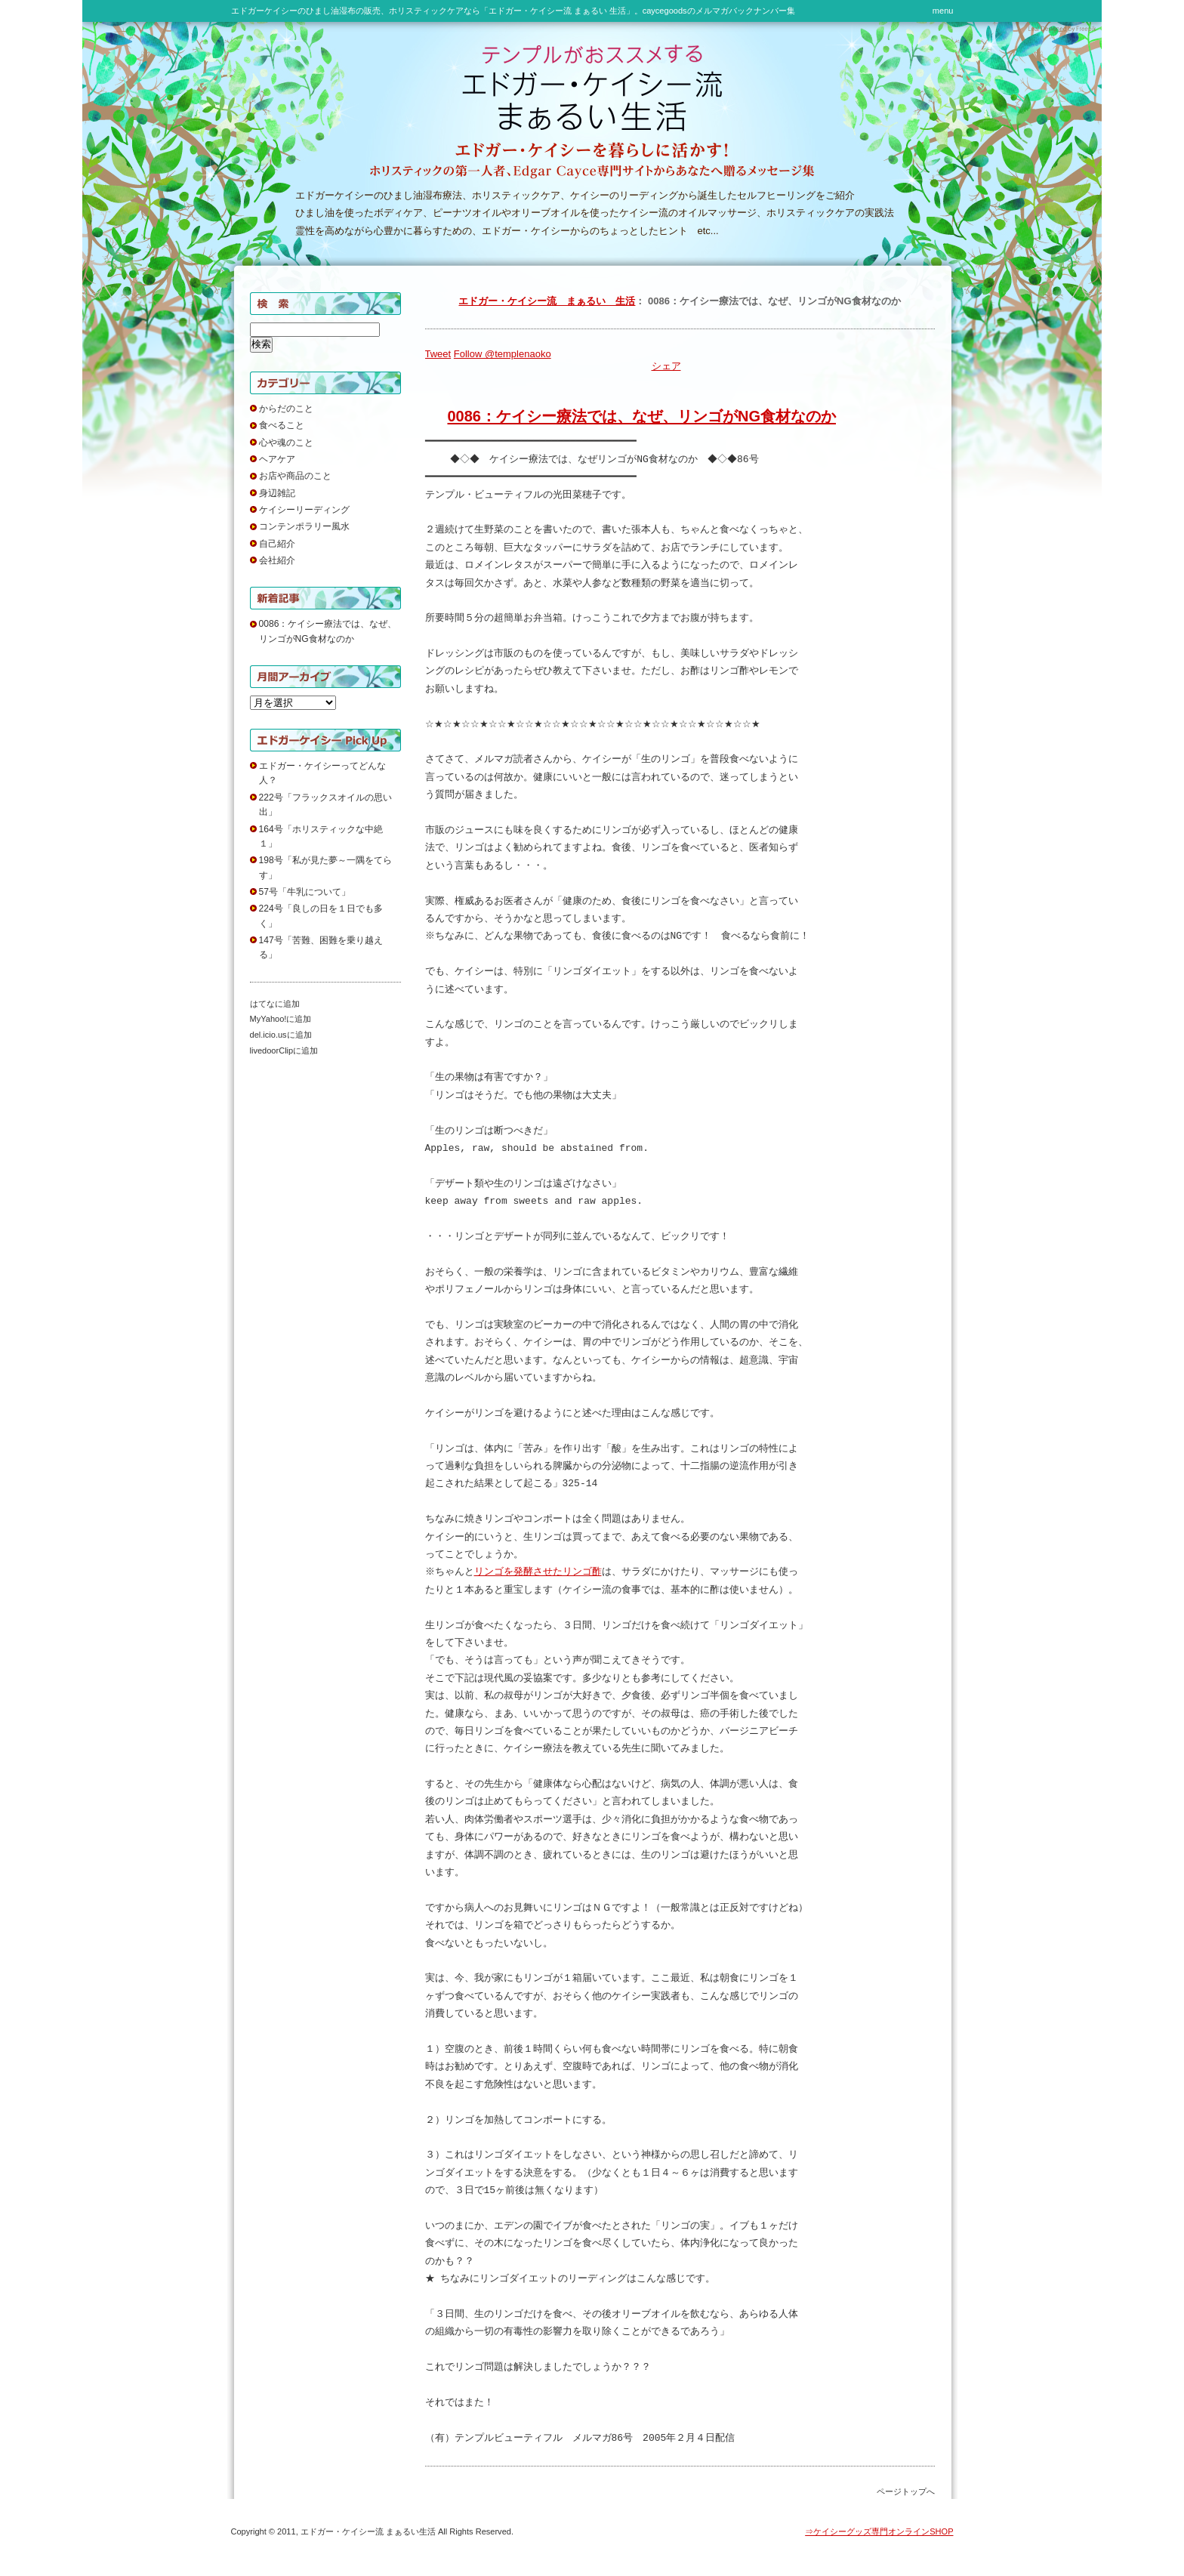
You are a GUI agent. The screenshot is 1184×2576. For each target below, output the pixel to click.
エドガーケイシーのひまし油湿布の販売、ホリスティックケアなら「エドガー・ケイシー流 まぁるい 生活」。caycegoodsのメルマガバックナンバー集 (513, 10)
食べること (281, 425)
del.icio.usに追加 (281, 1034)
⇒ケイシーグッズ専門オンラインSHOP (879, 2531)
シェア (666, 366)
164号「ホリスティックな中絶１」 (321, 836)
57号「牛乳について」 (304, 892)
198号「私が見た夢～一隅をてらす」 (325, 867)
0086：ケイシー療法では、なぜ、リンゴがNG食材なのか (642, 416)
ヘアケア (277, 459)
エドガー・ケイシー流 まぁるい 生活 (546, 301)
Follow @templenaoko (502, 353)
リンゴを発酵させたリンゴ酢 (539, 1571)
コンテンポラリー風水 (304, 526)
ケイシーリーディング (304, 509)
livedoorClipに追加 (284, 1050)
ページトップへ (906, 2491)
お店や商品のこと (295, 475)
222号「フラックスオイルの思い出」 (325, 804)
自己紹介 (277, 543)
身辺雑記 (277, 493)
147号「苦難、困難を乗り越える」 (321, 947)
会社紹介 (277, 560)
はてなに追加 (275, 1003)
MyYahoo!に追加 (281, 1018)
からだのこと (286, 408)
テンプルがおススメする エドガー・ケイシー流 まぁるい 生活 (446, 85)
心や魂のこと (286, 442)
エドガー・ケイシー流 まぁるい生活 (368, 2531)
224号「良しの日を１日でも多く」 (321, 915)
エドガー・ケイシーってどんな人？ (322, 772)
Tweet (438, 353)
